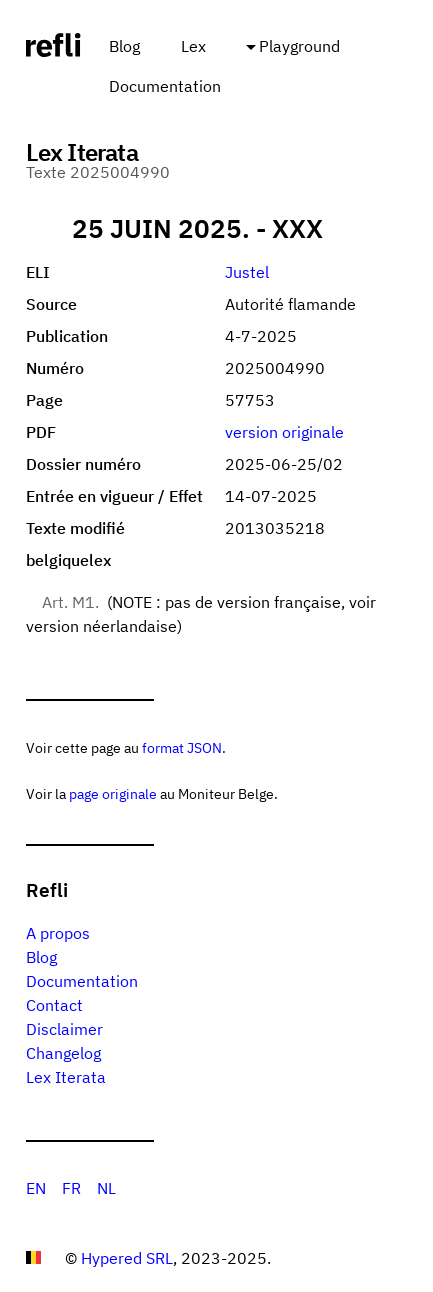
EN (36, 1188)
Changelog (63, 1053)
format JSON (182, 747)
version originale (284, 432)
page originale (113, 793)
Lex (193, 46)
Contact (54, 1005)
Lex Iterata (66, 1077)
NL (106, 1188)
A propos (58, 933)
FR (71, 1188)
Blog (124, 46)
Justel (247, 272)
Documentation (165, 86)
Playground (299, 46)
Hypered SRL (127, 1258)
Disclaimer (64, 1029)
